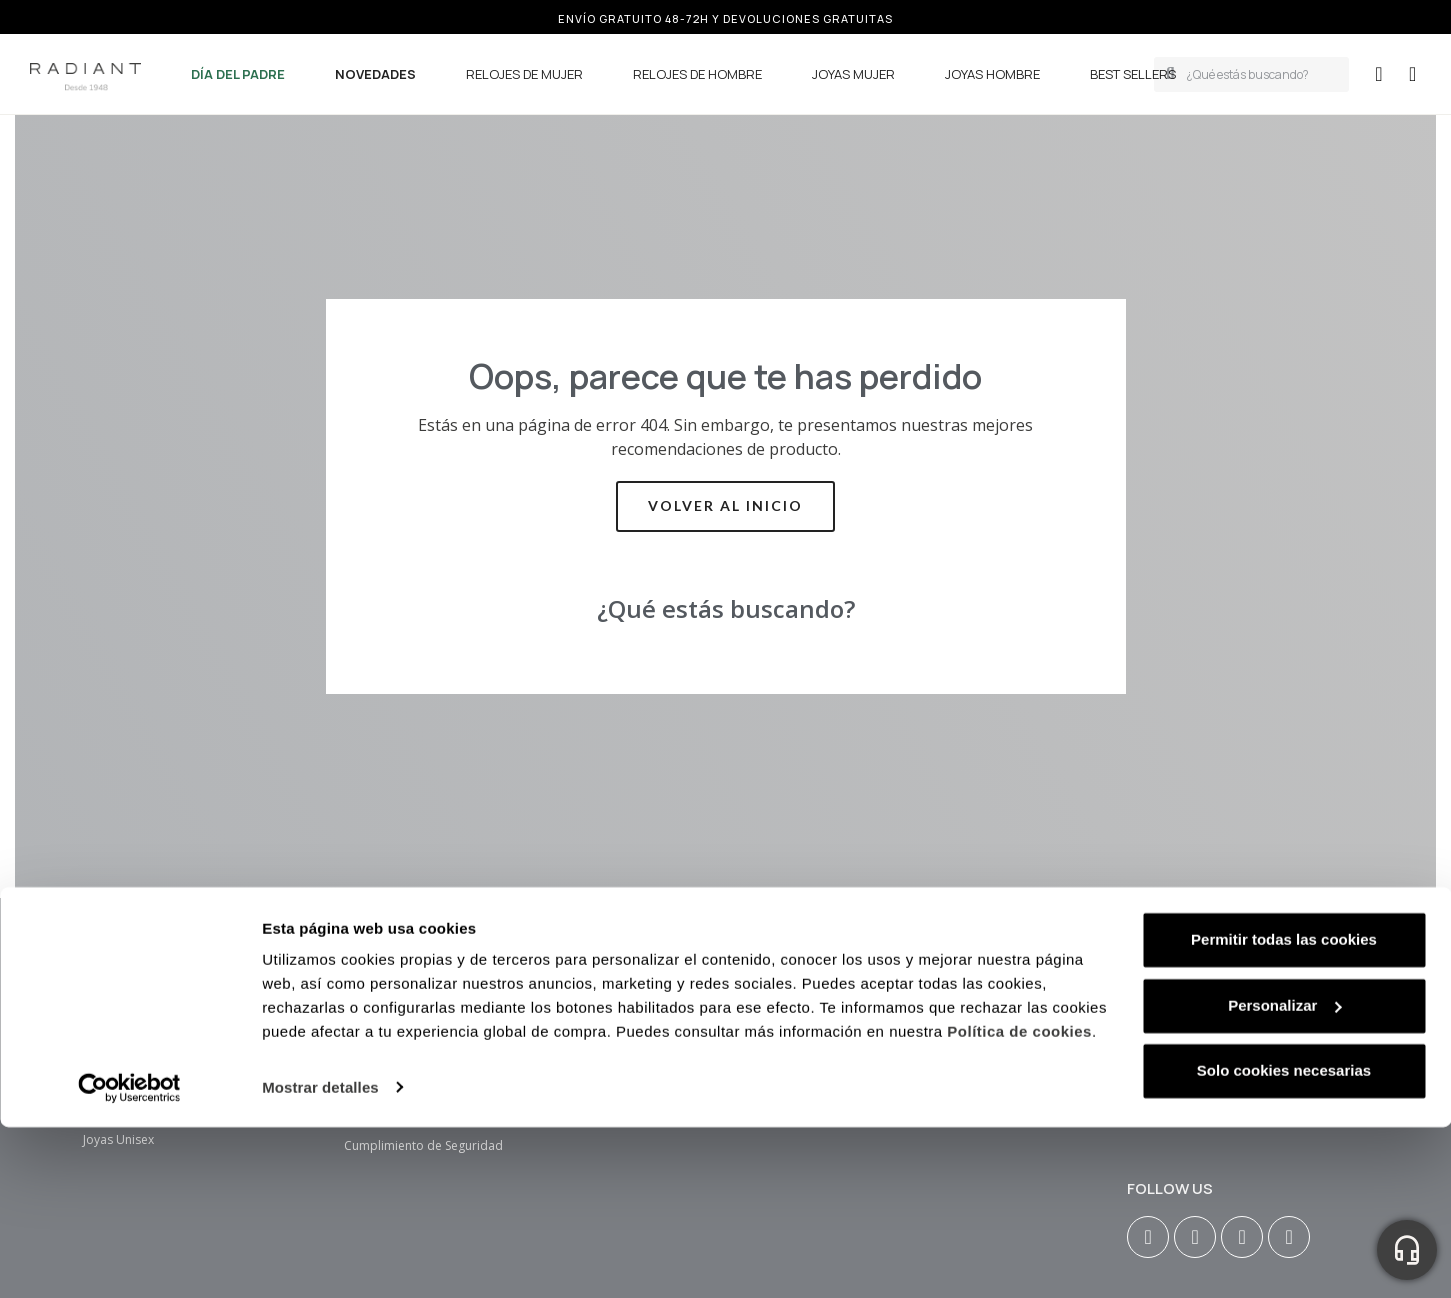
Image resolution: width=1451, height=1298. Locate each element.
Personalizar (1284, 1053)
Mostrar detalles (320, 1135)
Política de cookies (1019, 1080)
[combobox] (1262, 74)
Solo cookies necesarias (1284, 1118)
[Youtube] (1242, 1237)
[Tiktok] (1289, 1237)
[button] (1412, 74)
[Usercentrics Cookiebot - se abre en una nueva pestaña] (129, 1136)
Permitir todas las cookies (1284, 987)
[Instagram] (1148, 1237)
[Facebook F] (1195, 1237)
